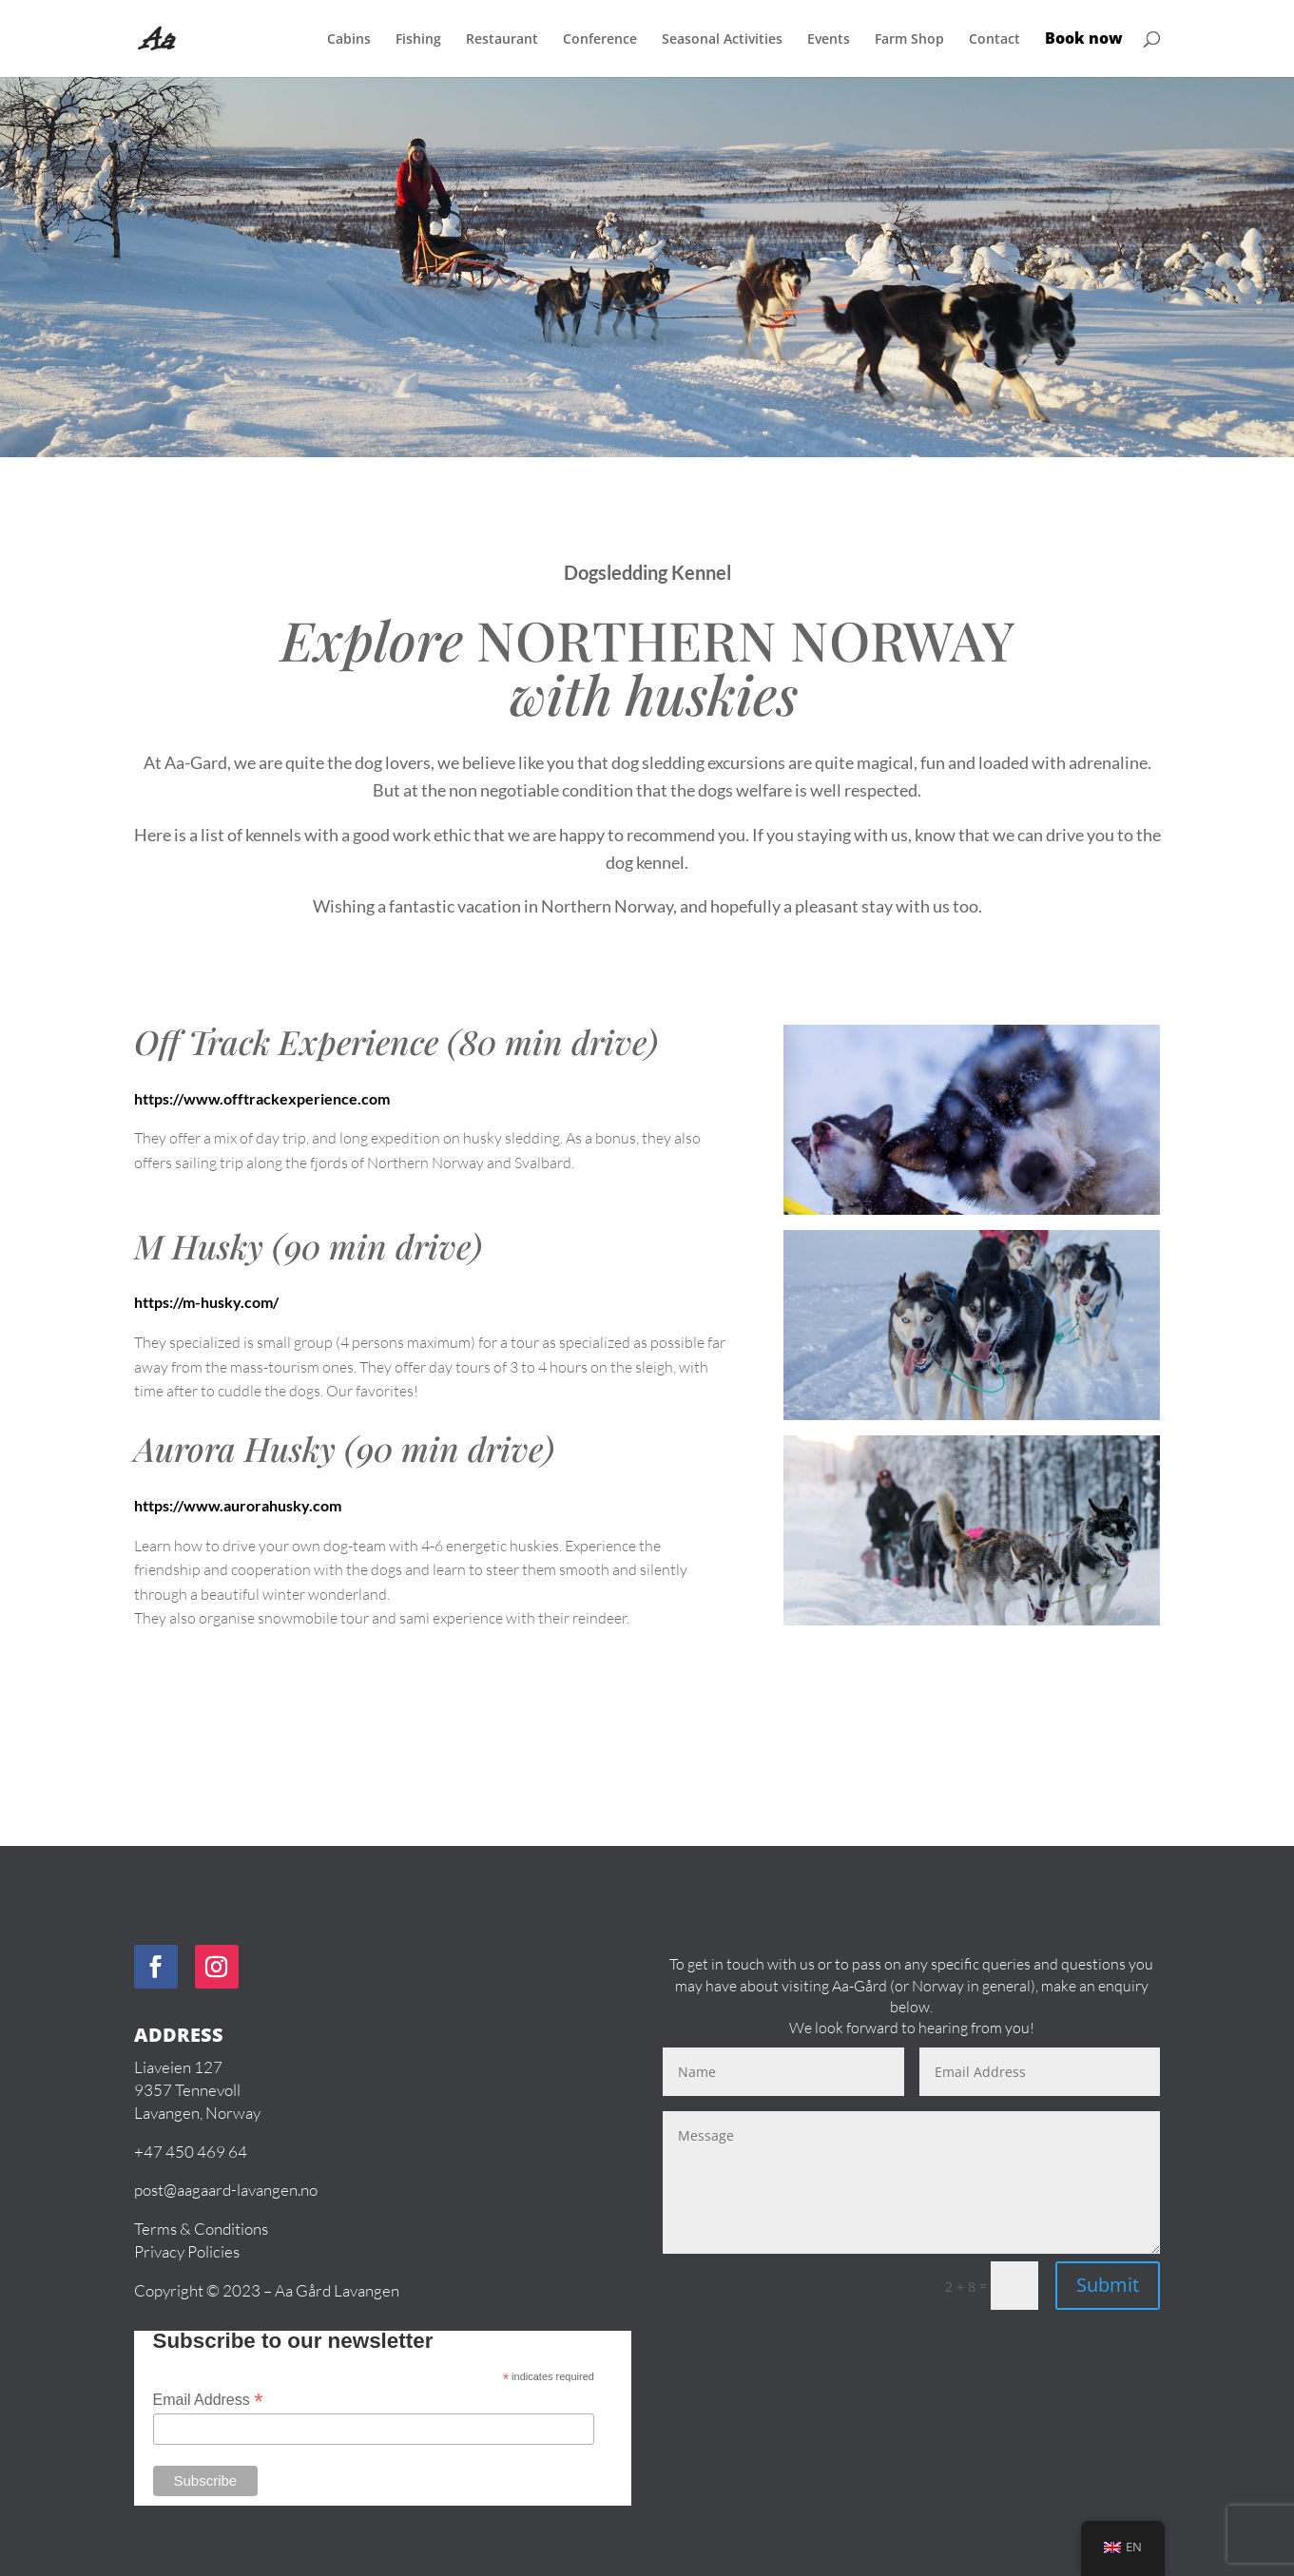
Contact (994, 40)
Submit (1107, 2284)
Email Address (208, 2400)
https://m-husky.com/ (206, 1302)
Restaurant (502, 40)
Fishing (418, 40)
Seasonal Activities (722, 40)
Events (828, 40)
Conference (600, 40)
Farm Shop (909, 40)
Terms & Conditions (201, 2229)
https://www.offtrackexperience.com (262, 1098)
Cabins (349, 40)
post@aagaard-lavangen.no (226, 2190)
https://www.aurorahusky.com (237, 1505)
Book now (1084, 39)
